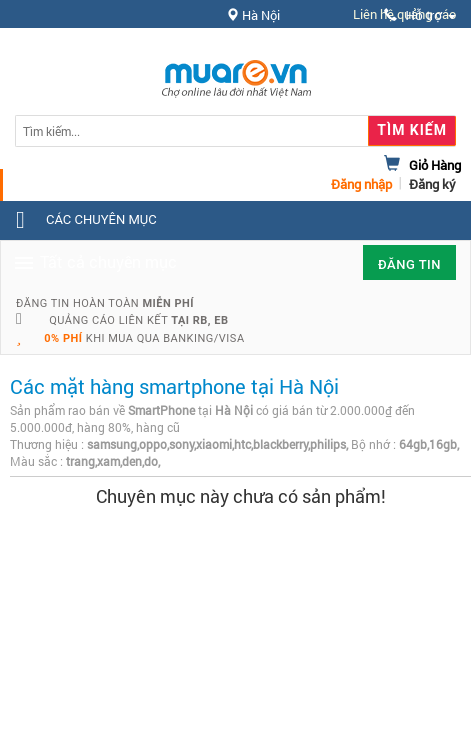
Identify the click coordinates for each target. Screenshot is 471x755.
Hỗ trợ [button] (420, 15)
